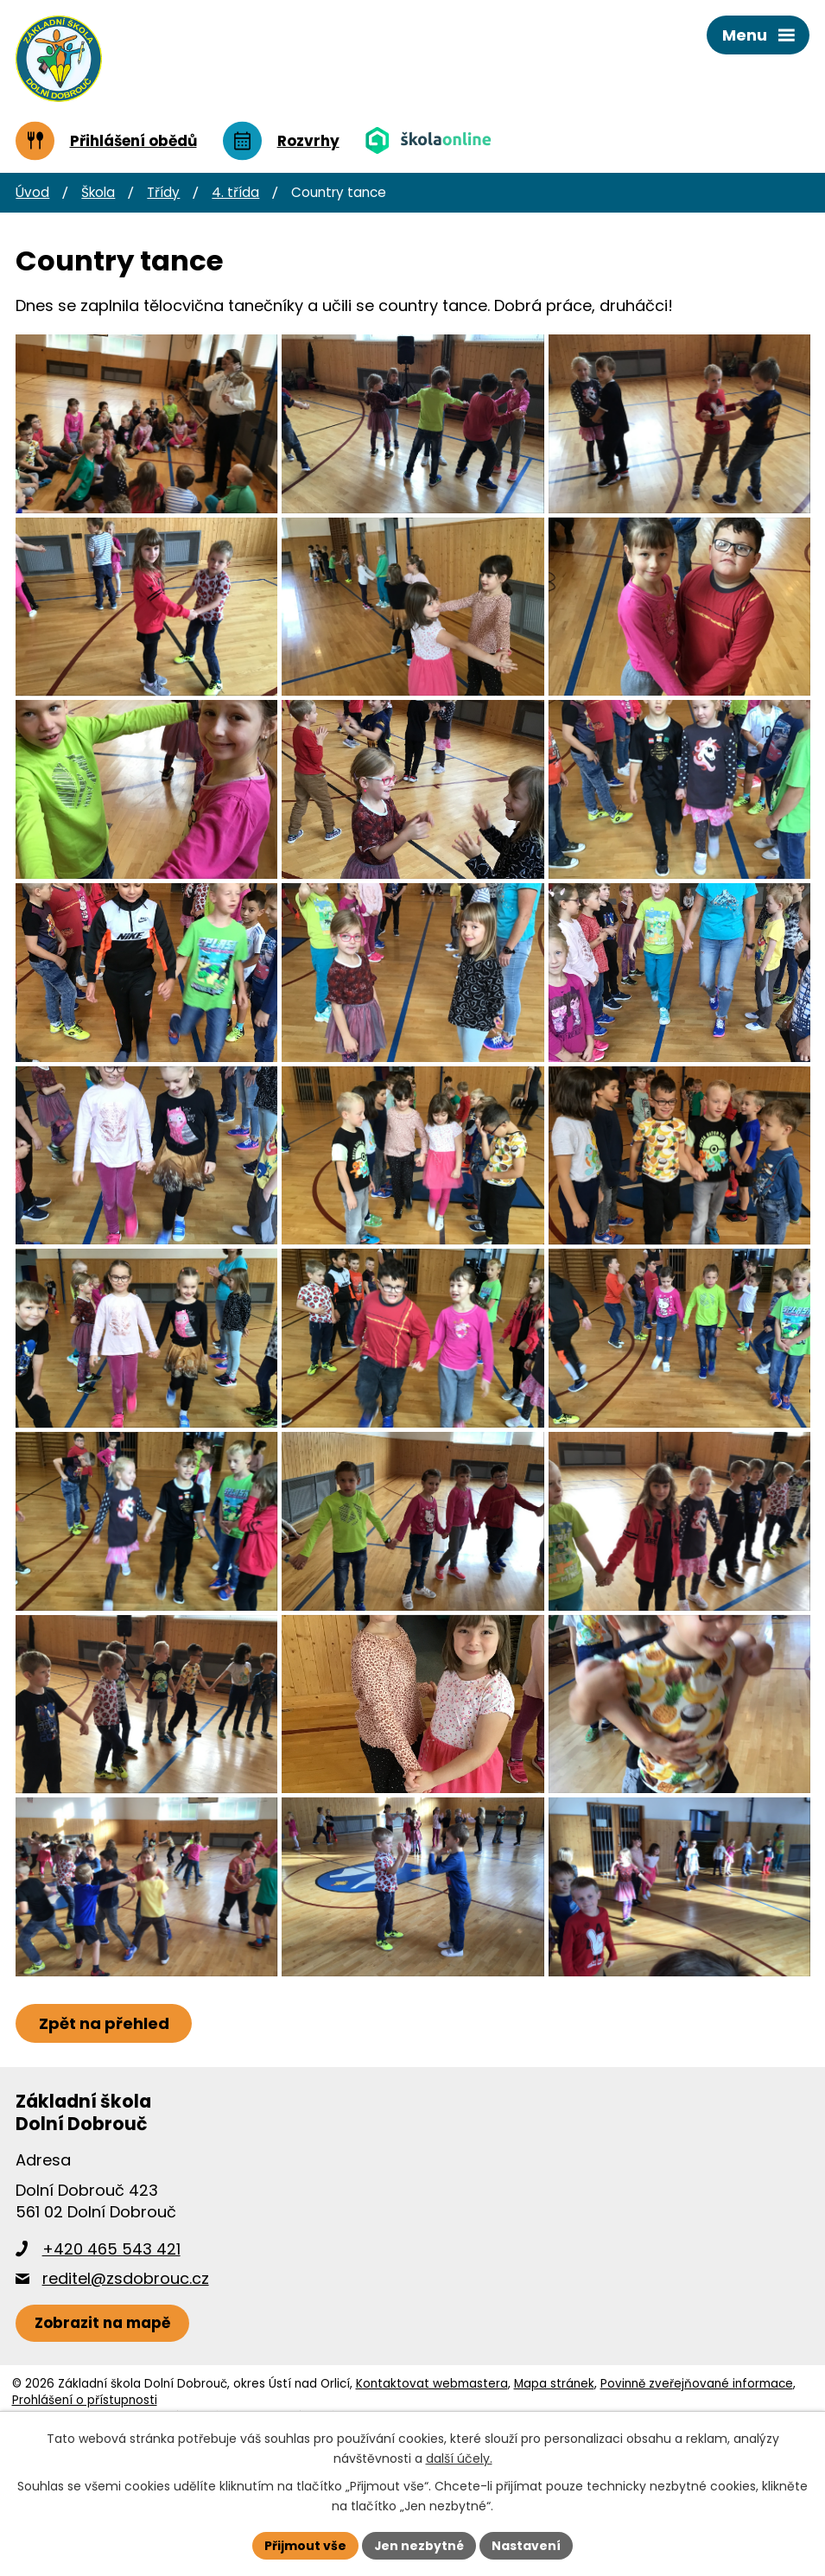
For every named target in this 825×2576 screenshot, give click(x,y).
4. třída (235, 192)
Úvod (32, 192)
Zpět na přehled (104, 2127)
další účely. (459, 2458)
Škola (98, 192)
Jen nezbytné (419, 2545)
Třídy (163, 192)
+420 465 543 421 (111, 2352)
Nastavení (527, 2545)
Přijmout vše (305, 2545)
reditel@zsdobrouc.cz (125, 2382)
